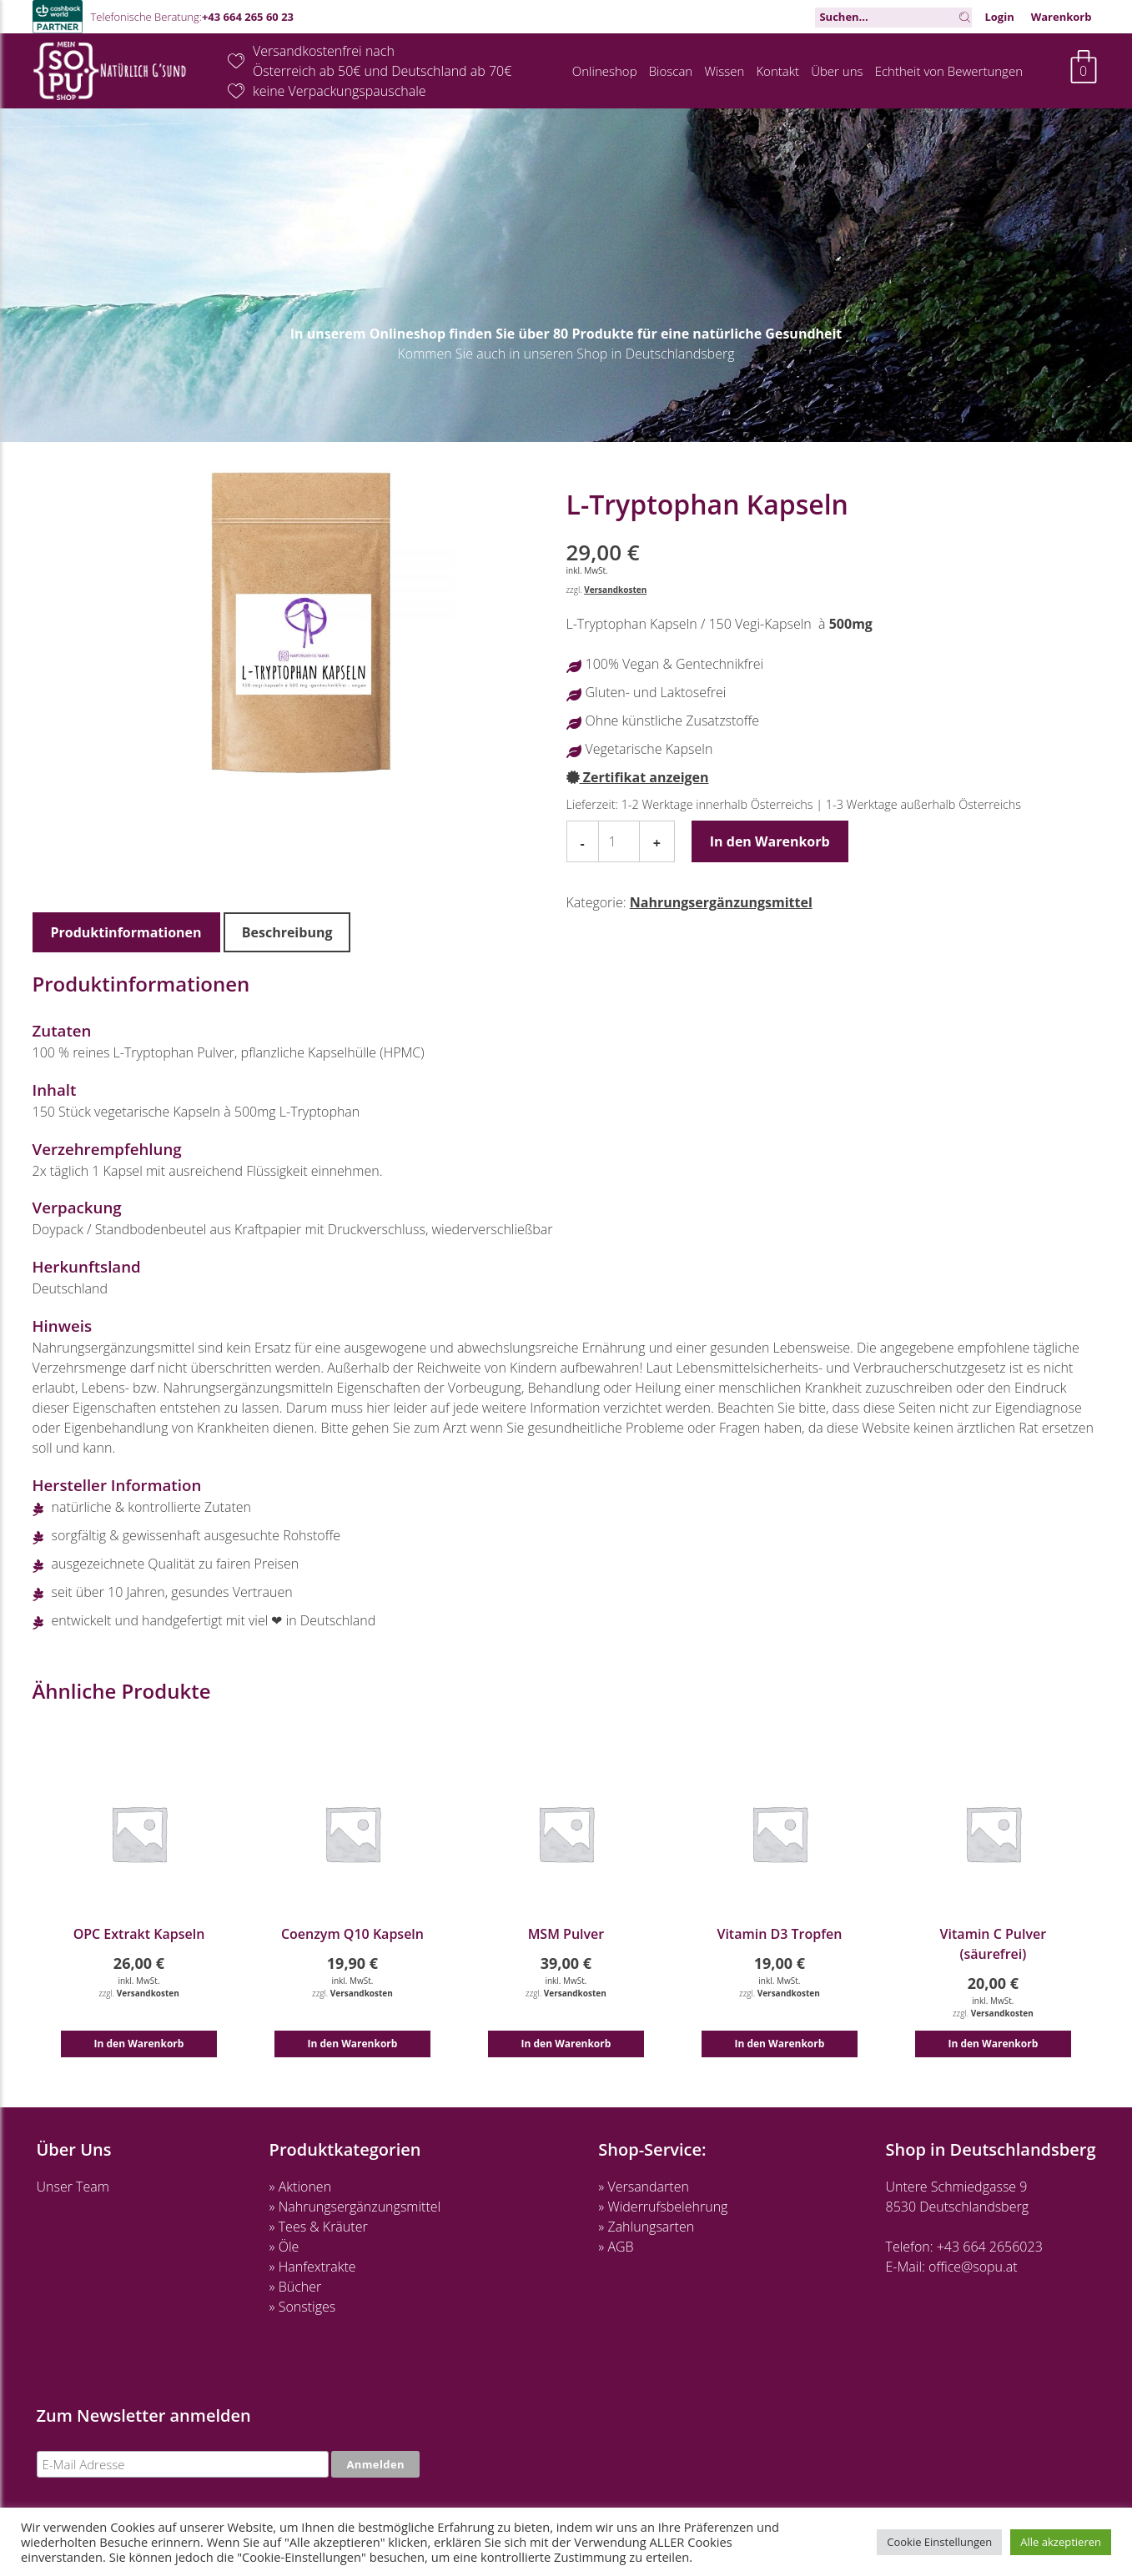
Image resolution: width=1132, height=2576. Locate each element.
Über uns (837, 71)
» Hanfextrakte (312, 2266)
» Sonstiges (302, 2306)
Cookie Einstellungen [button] (939, 2541)
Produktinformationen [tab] (126, 932)
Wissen (724, 71)
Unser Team (73, 2186)
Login (999, 16)
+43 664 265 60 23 (248, 16)
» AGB (615, 2246)
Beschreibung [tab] (287, 932)
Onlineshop (604, 71)
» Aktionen (300, 2186)
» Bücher (295, 2286)
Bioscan (671, 71)
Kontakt (777, 71)
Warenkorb (1061, 16)
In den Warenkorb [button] (139, 2043)
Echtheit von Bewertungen (949, 71)
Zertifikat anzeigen (637, 777)
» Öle (284, 2246)
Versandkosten (615, 589)
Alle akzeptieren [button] (1060, 2541)
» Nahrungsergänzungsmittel (355, 2206)
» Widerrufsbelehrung (662, 2206)
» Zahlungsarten (646, 2226)
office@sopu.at (973, 2266)
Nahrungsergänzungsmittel (721, 902)
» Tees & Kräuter (318, 2226)
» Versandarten (643, 2186)
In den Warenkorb (770, 841)
